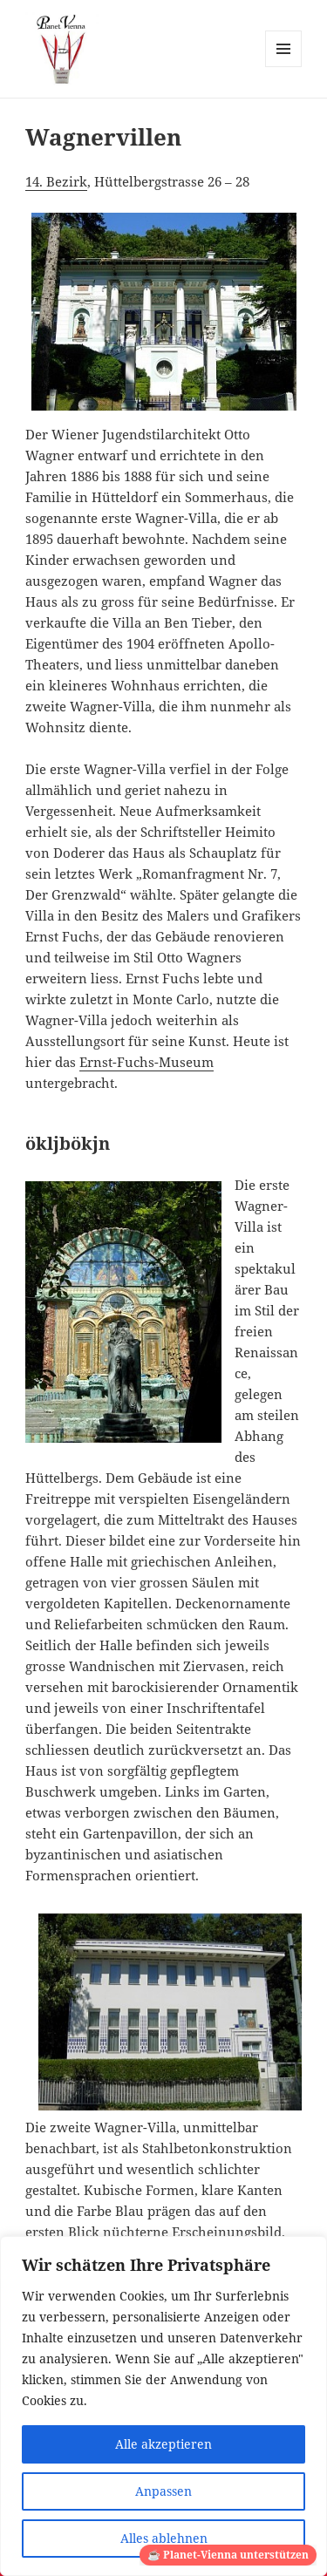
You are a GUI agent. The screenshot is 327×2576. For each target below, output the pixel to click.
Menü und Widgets (284, 66)
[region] (163, 2406)
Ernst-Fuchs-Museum (146, 1062)
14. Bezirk (56, 181)
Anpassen (163, 2491)
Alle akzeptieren (163, 2444)
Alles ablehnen (164, 2538)
